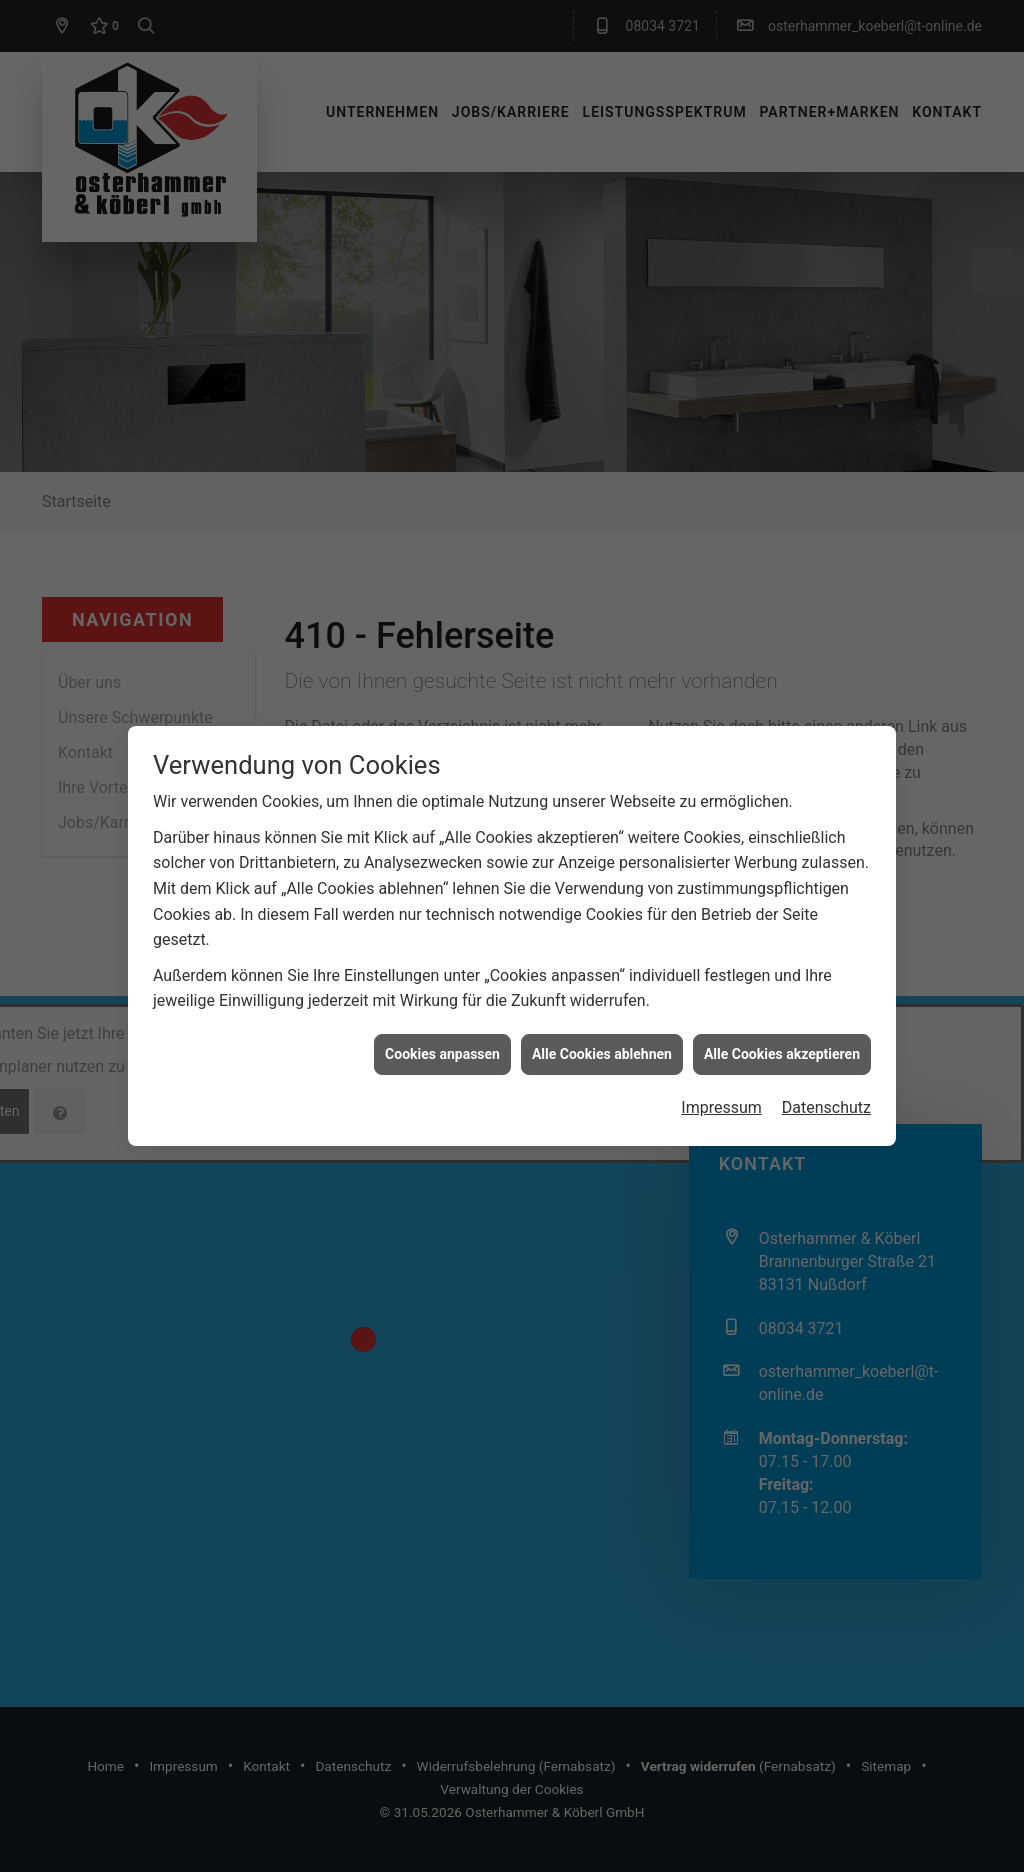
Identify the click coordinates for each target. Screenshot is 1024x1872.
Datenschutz (826, 1085)
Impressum (721, 1085)
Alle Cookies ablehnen (602, 1031)
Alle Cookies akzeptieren (782, 1031)
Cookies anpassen (442, 1031)
